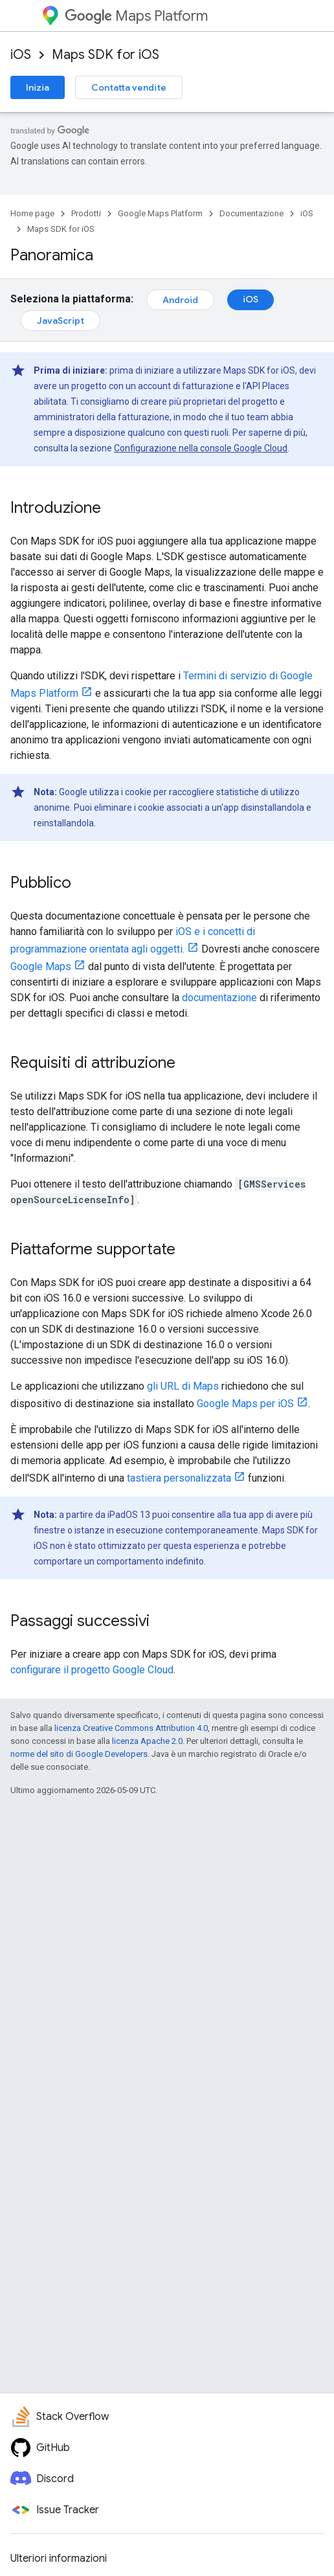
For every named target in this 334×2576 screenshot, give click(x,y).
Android (180, 300)
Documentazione (251, 213)
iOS (20, 55)
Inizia (37, 87)
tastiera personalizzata (179, 1478)
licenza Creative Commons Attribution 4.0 (131, 1728)
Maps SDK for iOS (105, 55)
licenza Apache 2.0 (147, 1741)
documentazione (219, 997)
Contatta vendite (128, 87)
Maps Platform (136, 16)
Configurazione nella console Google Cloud (200, 448)
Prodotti (86, 213)
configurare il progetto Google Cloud (91, 1670)
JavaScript (60, 320)
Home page (32, 213)
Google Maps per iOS (245, 1403)
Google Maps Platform (160, 213)
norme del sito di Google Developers (79, 1754)
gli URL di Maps (183, 1386)
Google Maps (40, 966)
